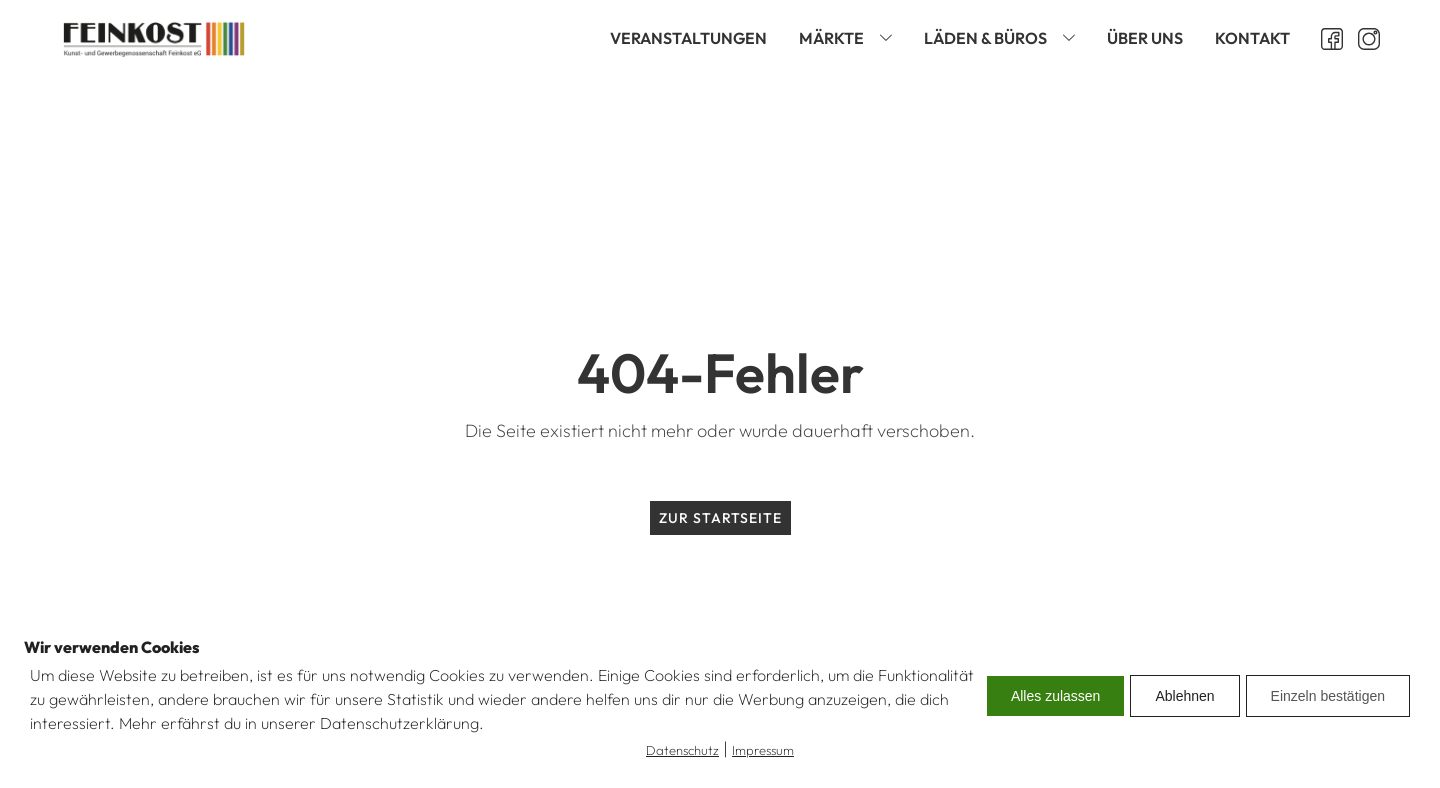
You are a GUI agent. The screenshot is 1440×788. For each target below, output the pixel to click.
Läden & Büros (985, 38)
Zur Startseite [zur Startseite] (720, 518)
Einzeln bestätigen (1328, 696)
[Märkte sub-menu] (890, 38)
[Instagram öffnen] (1361, 39)
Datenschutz (682, 750)
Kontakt (1252, 38)
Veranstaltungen (688, 38)
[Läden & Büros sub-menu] (1073, 38)
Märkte (831, 38)
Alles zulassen (1056, 696)
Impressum (763, 750)
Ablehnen (1184, 696)
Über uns (1145, 38)
